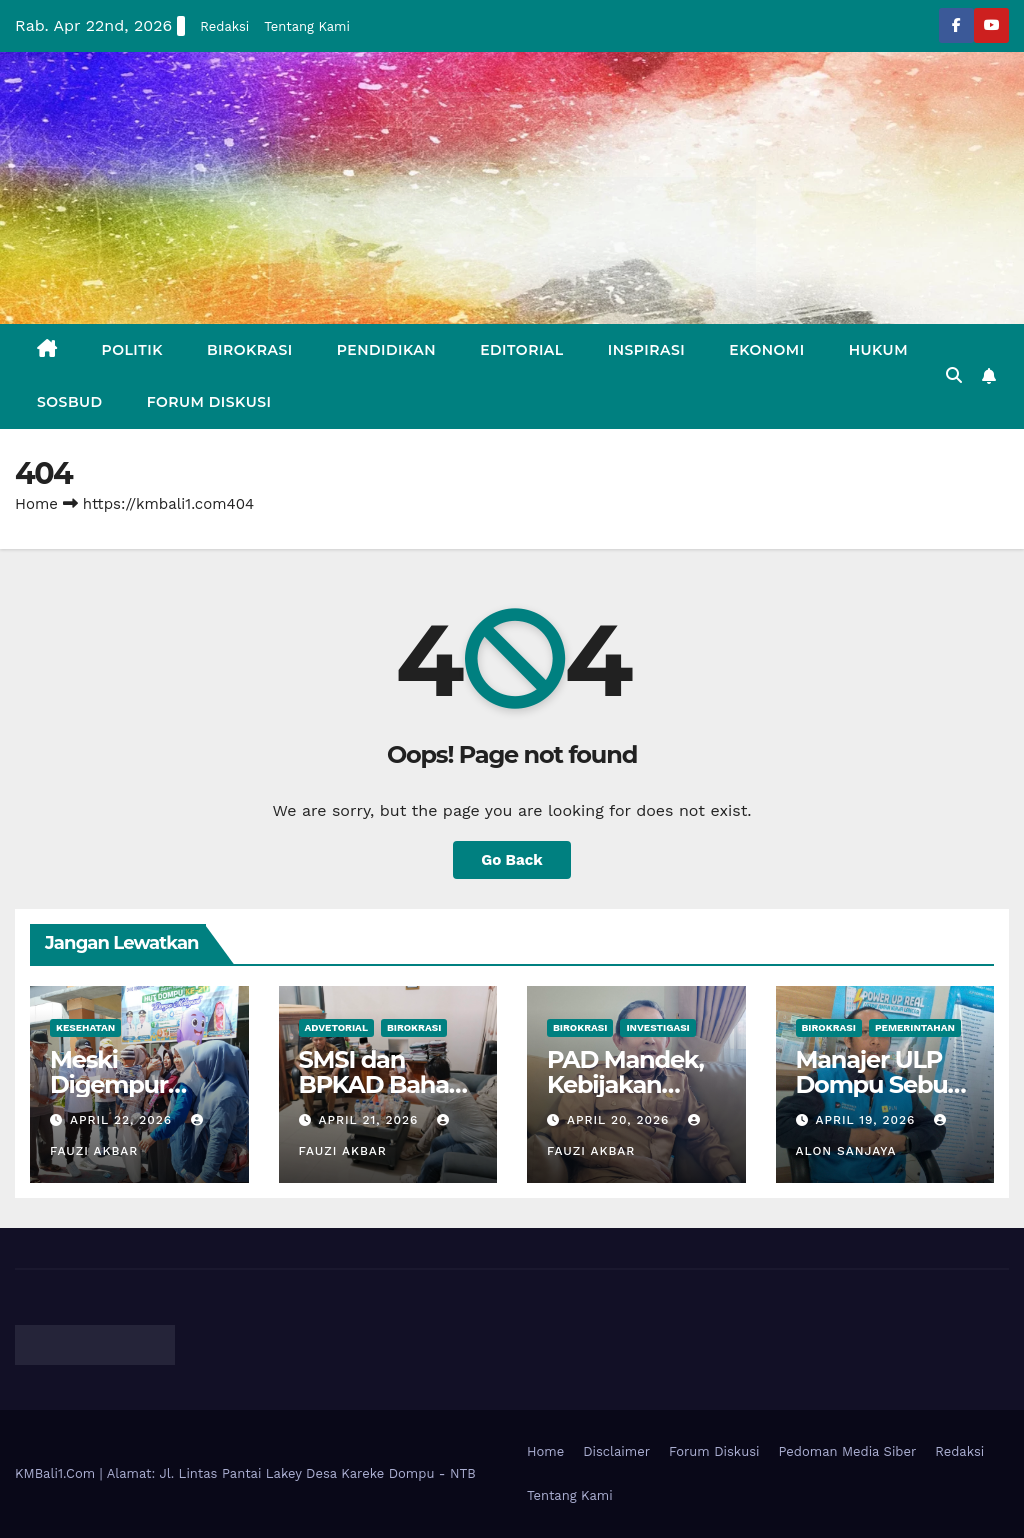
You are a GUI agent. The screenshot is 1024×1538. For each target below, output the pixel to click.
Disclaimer (616, 1451)
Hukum (878, 350)
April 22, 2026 (123, 1120)
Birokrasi (250, 350)
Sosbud (70, 402)
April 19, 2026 (867, 1120)
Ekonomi (766, 350)
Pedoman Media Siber (848, 1451)
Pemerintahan (915, 1027)
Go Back (512, 860)
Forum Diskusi (209, 402)
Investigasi (657, 1027)
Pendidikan (386, 350)
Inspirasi (647, 350)
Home (36, 504)
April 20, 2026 (620, 1120)
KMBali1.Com (57, 1473)
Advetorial (336, 1027)
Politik (132, 350)
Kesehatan (85, 1027)
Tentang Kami (307, 26)
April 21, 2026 (370, 1120)
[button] (954, 375)
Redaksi (224, 26)
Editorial (522, 350)
